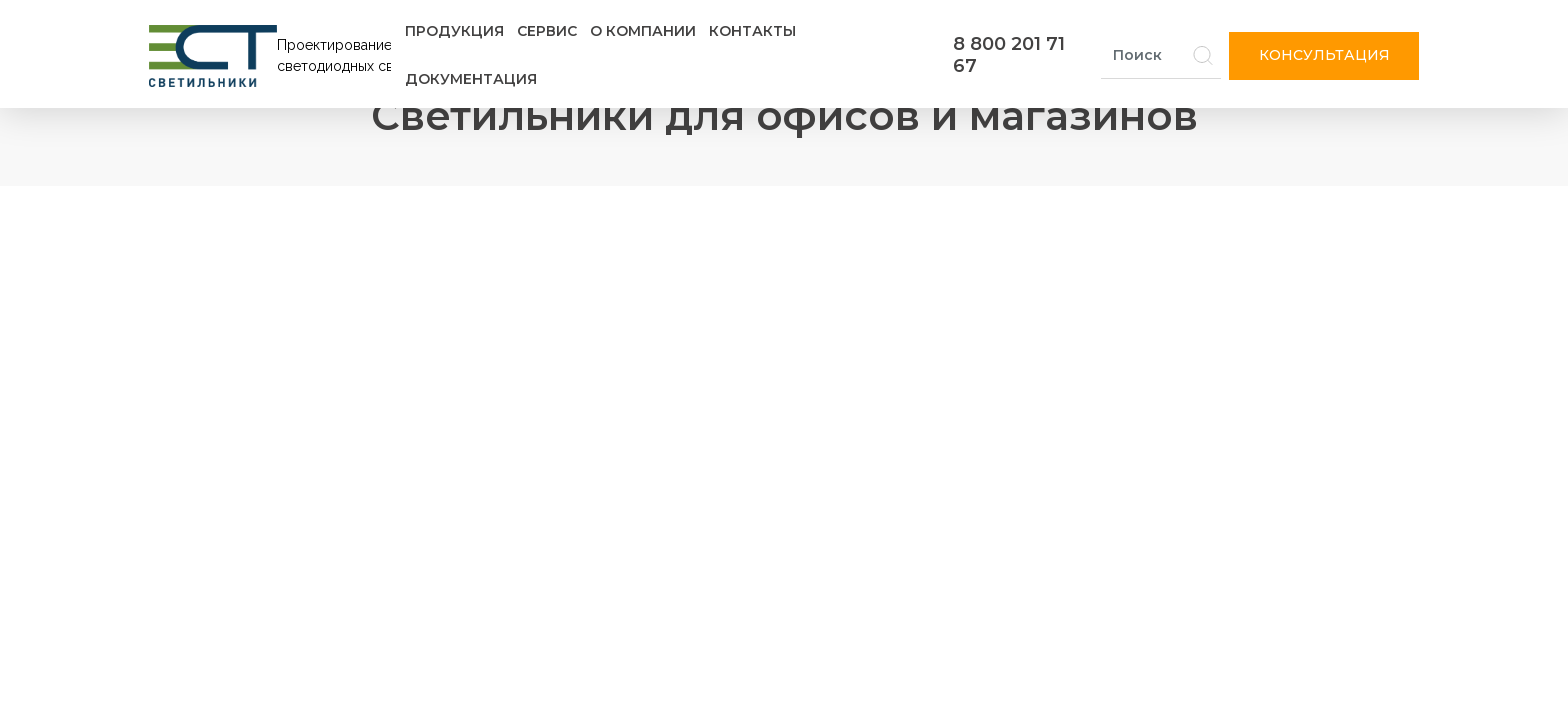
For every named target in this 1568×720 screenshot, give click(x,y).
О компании (643, 31)
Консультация (1324, 55)
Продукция (454, 31)
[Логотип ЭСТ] (274, 56)
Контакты (752, 31)
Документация (471, 79)
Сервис (547, 31)
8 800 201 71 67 (1009, 55)
